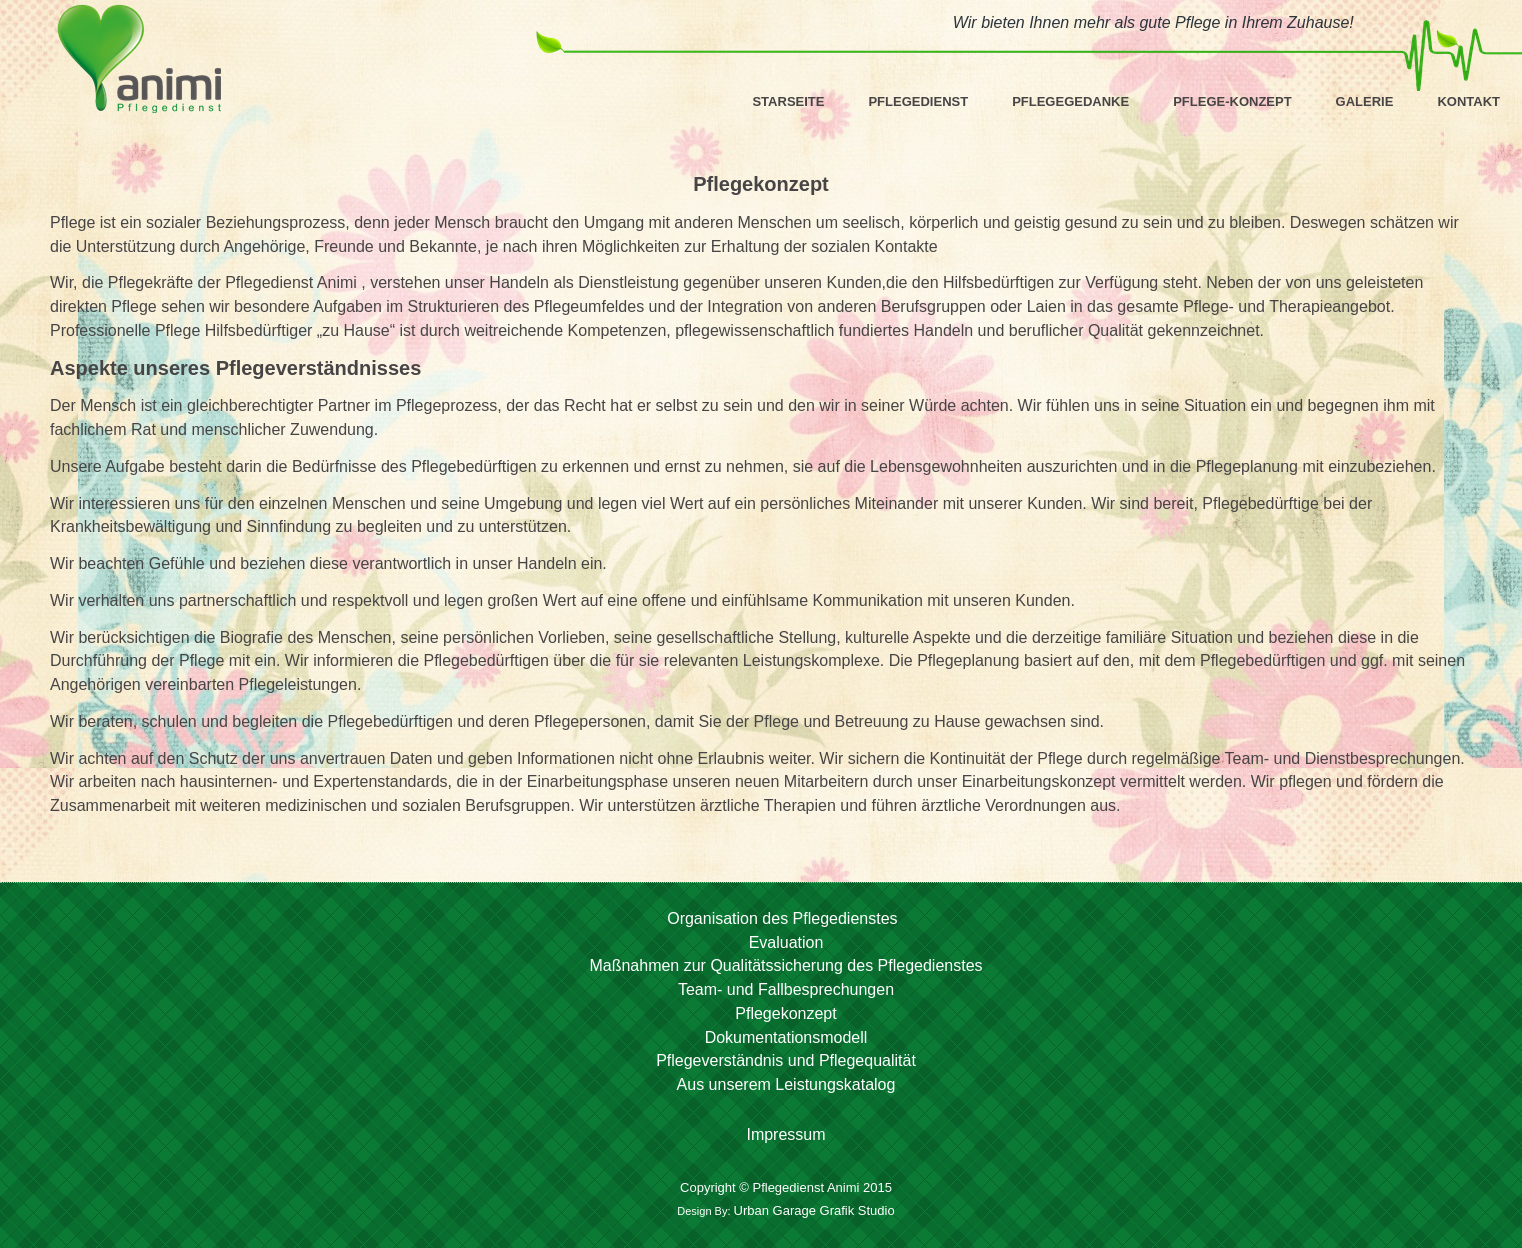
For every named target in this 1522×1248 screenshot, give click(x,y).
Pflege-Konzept (1232, 101)
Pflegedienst (918, 101)
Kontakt (1468, 101)
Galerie (1365, 101)
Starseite (788, 101)
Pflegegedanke (1070, 101)
